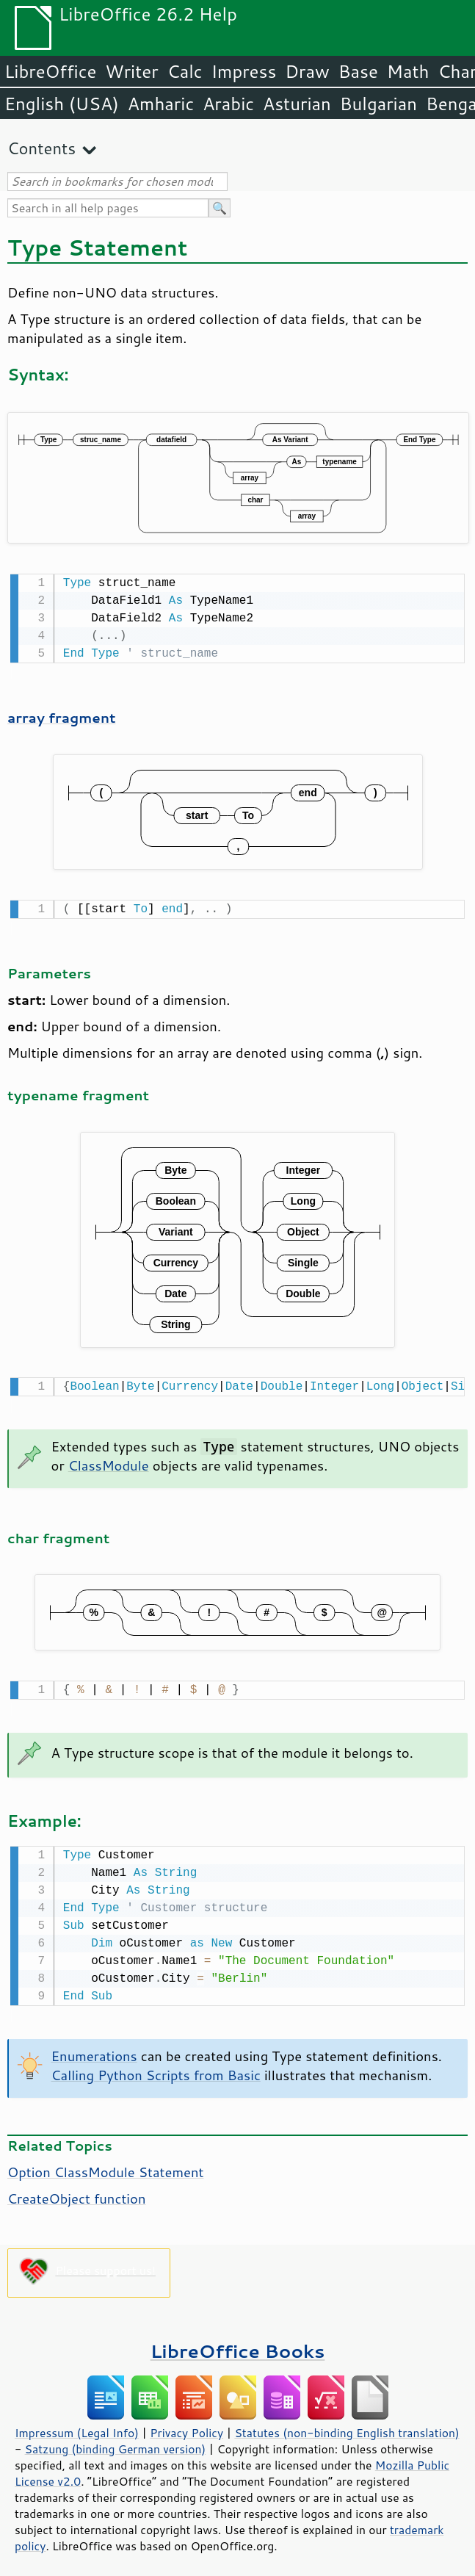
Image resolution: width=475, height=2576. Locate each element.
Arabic (228, 103)
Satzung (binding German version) (115, 2442)
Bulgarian (378, 103)
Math (408, 71)
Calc (185, 71)
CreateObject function (76, 2191)
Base (358, 71)
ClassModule (108, 1461)
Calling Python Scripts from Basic (156, 2067)
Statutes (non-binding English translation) (346, 2425)
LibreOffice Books (238, 2343)
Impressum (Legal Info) (77, 2425)
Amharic (161, 103)
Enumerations (94, 2048)
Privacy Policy (186, 2425)
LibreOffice (50, 71)
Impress (244, 71)
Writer (131, 71)
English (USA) (61, 103)
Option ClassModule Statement (105, 2164)
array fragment (61, 716)
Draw (307, 71)
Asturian (297, 103)
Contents (41, 148)
